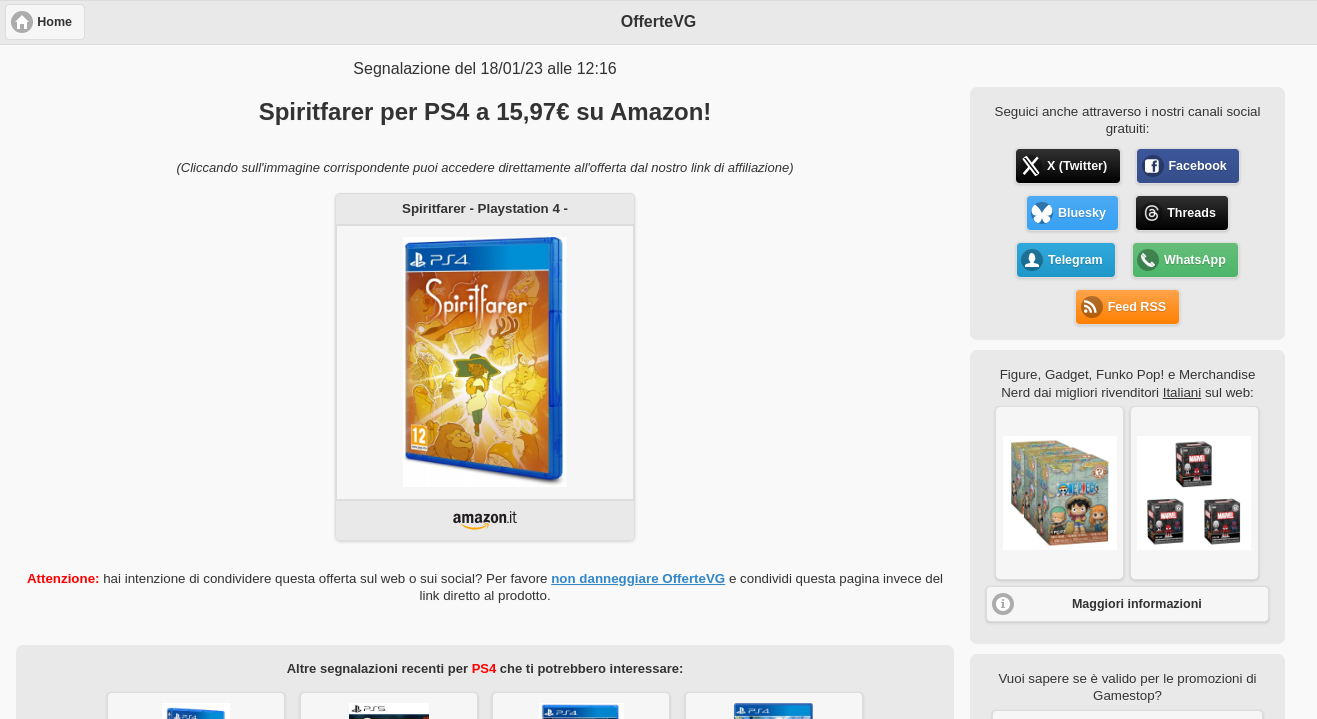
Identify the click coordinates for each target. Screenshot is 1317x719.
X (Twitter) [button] (1077, 166)
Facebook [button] (1197, 166)
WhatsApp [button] (1195, 260)
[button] (1059, 493)
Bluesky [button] (1082, 213)
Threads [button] (1191, 213)
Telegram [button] (1075, 260)
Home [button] (54, 22)
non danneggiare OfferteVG (638, 578)
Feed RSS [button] (1137, 307)
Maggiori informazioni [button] (1137, 604)
